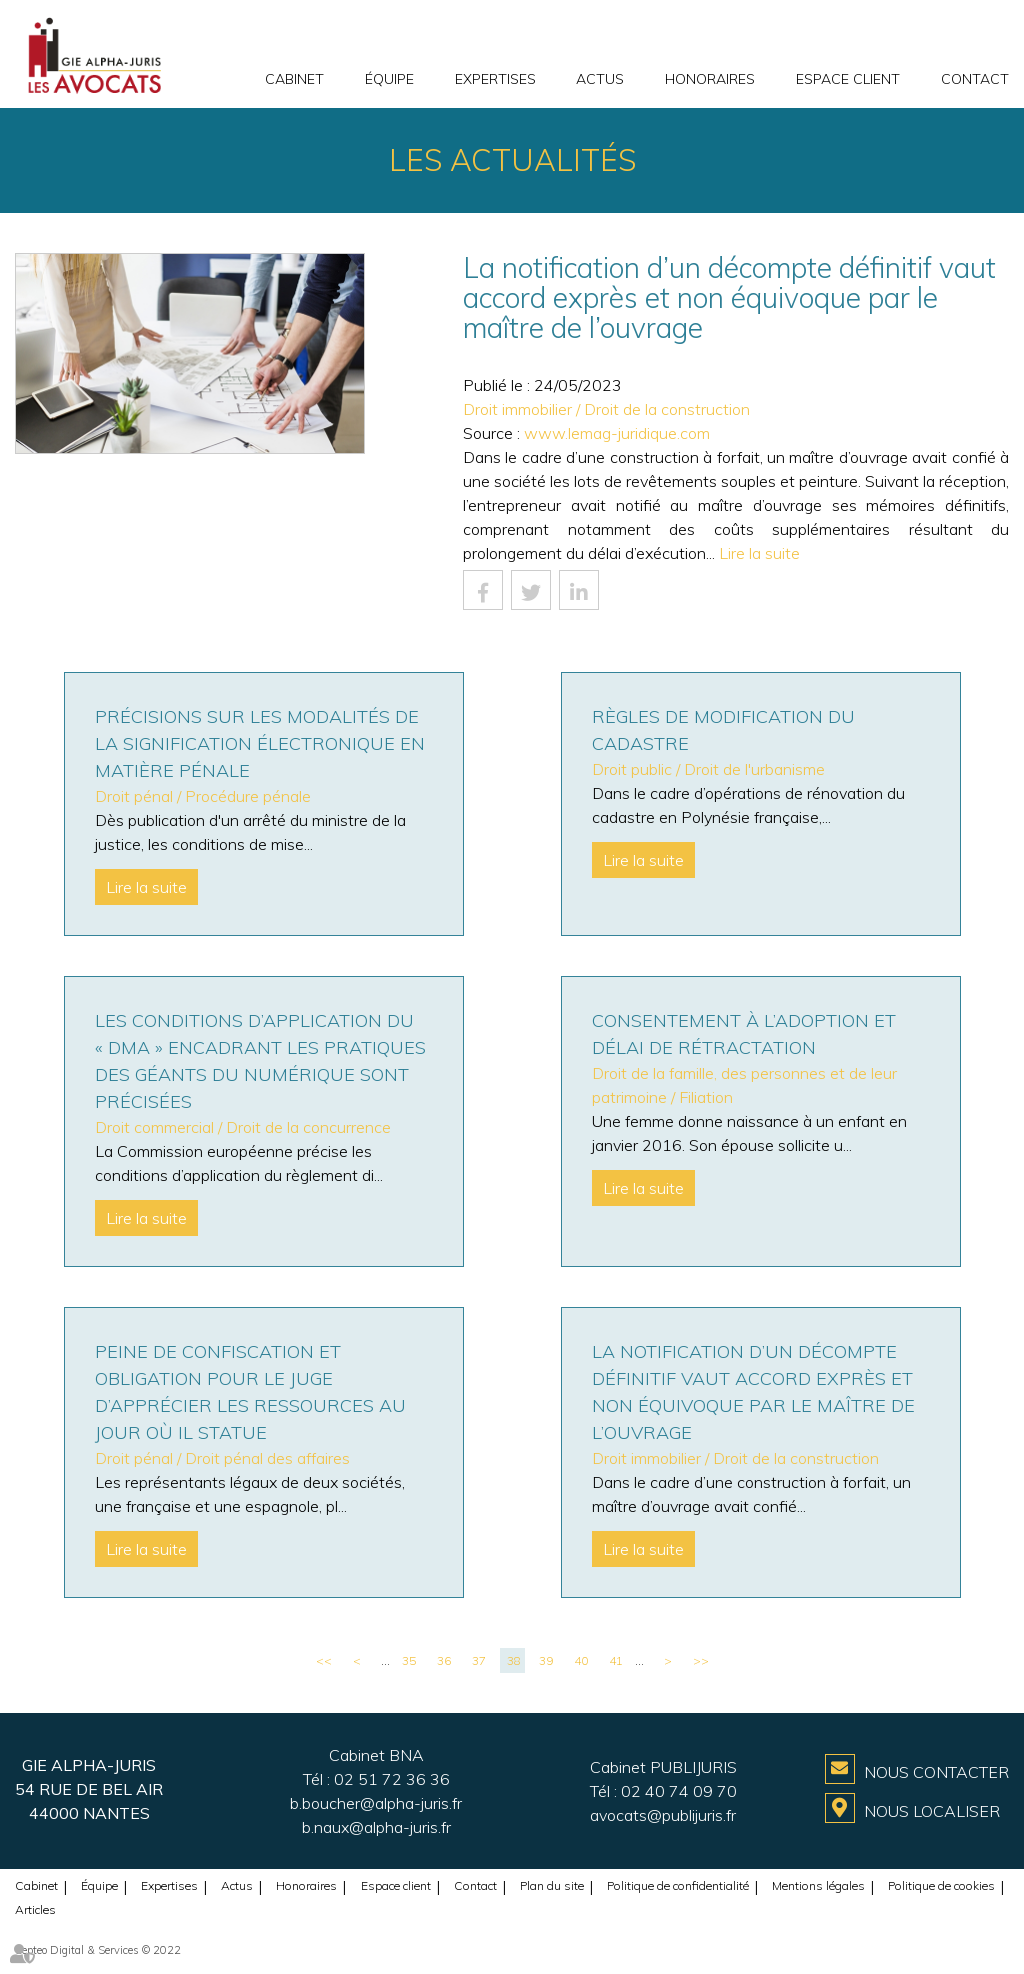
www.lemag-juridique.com (617, 433)
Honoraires (710, 79)
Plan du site (552, 1885)
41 (616, 1660)
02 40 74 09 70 (679, 1791)
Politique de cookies (941, 1885)
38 (514, 1660)
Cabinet (294, 79)
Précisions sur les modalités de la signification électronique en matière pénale (260, 743)
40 (581, 1660)
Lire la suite (759, 553)
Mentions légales (818, 1885)
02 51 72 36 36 (392, 1779)
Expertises (495, 79)
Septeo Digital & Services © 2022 (98, 1950)
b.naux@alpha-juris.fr (376, 1827)
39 (546, 1660)
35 (409, 1660)
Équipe (389, 79)
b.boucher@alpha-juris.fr (376, 1803)
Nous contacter (936, 1772)
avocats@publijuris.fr (663, 1815)
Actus (600, 79)
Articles (35, 1909)
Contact (975, 79)
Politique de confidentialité (678, 1885)
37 (479, 1660)
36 (444, 1660)
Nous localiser (932, 1811)
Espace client (848, 79)
